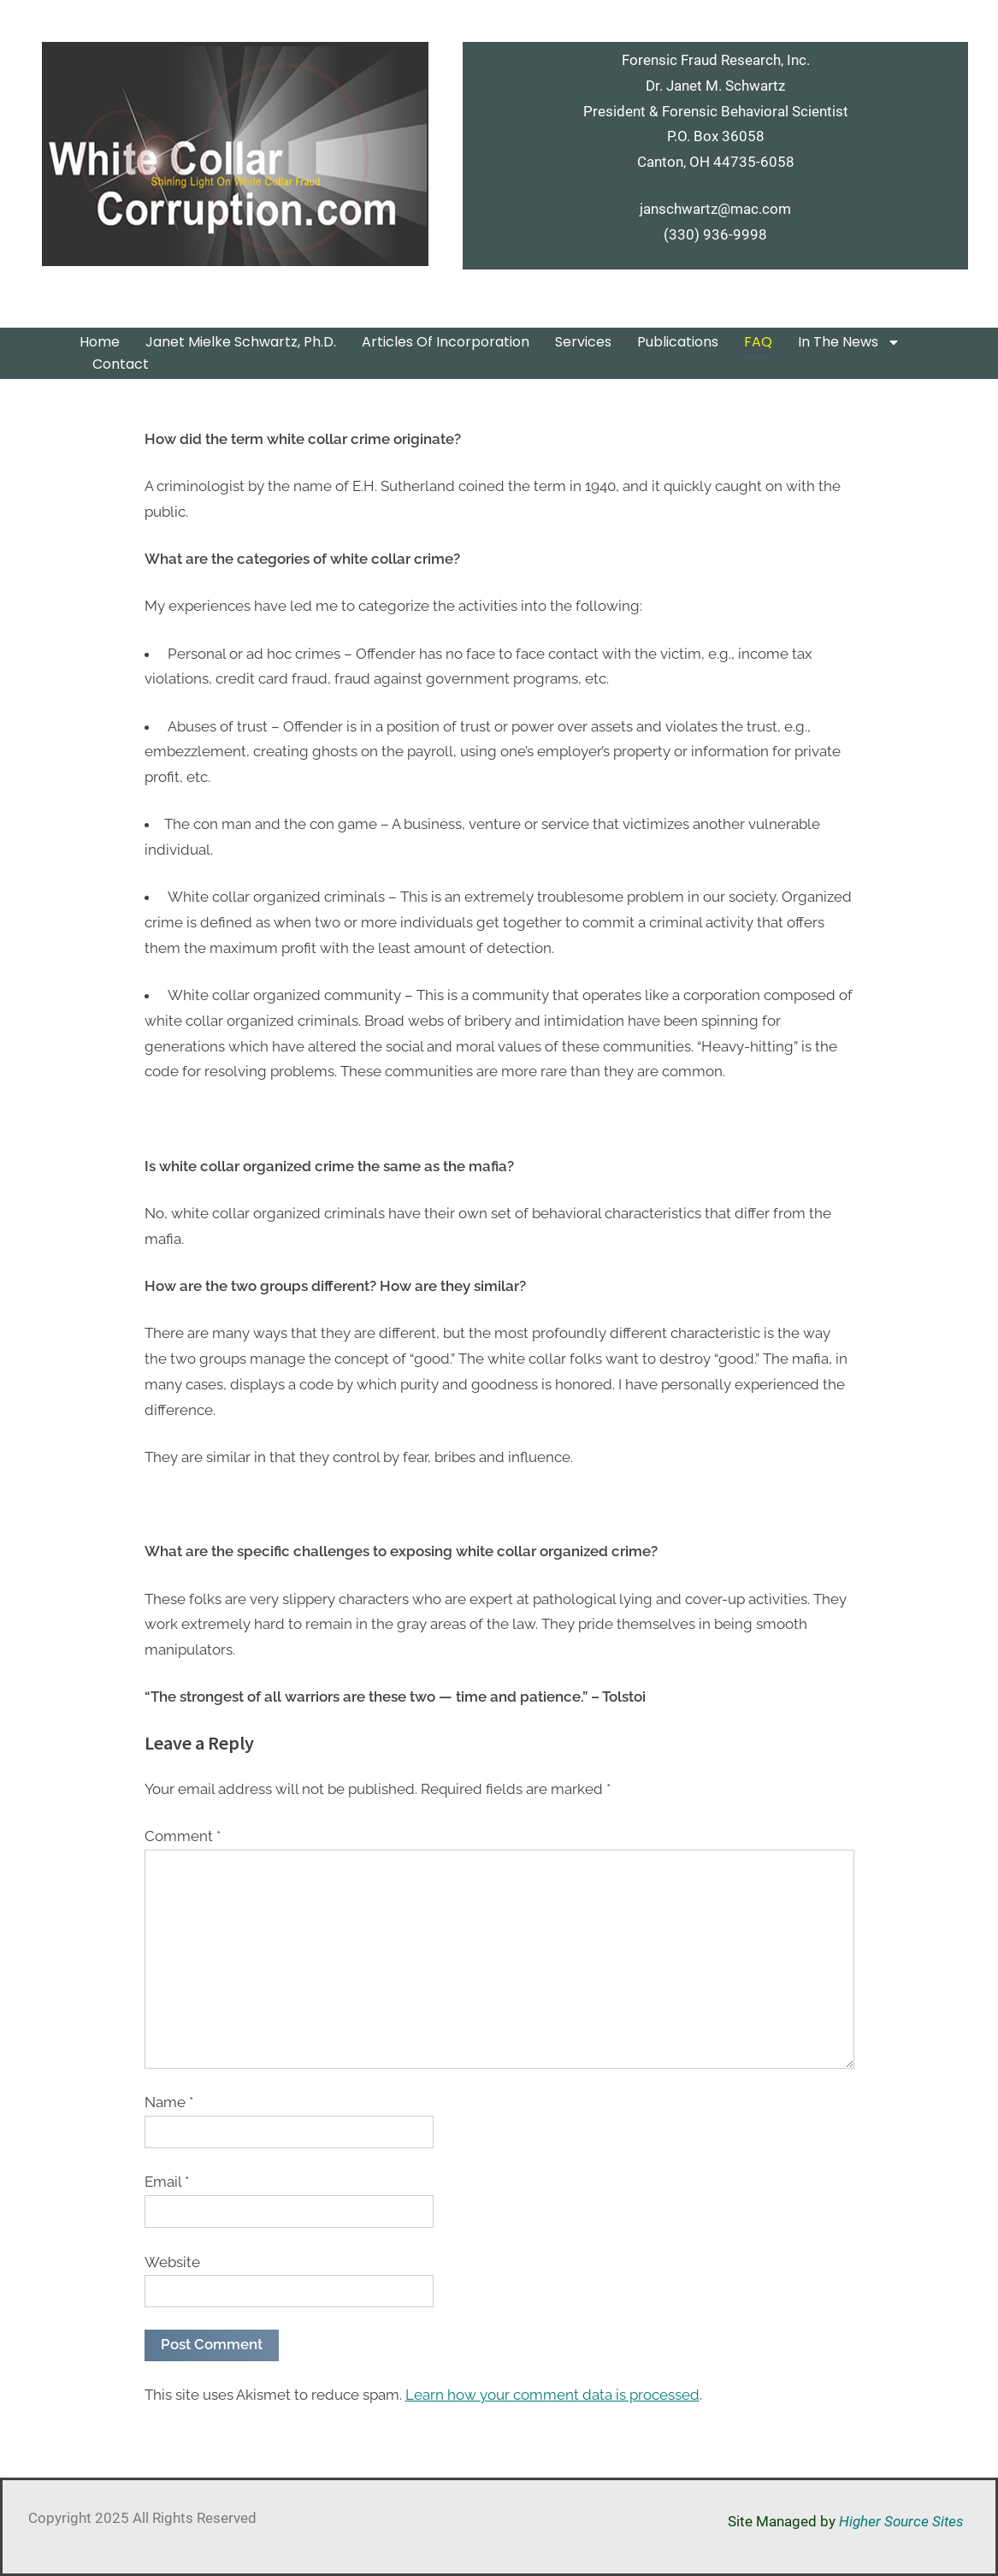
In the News (849, 342)
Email (167, 2181)
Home (100, 342)
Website (172, 2262)
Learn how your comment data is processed (552, 2394)
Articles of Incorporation (445, 342)
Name (169, 2102)
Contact (124, 364)
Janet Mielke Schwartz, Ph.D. (240, 342)
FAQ (758, 342)
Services (583, 342)
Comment (183, 1836)
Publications (677, 342)
